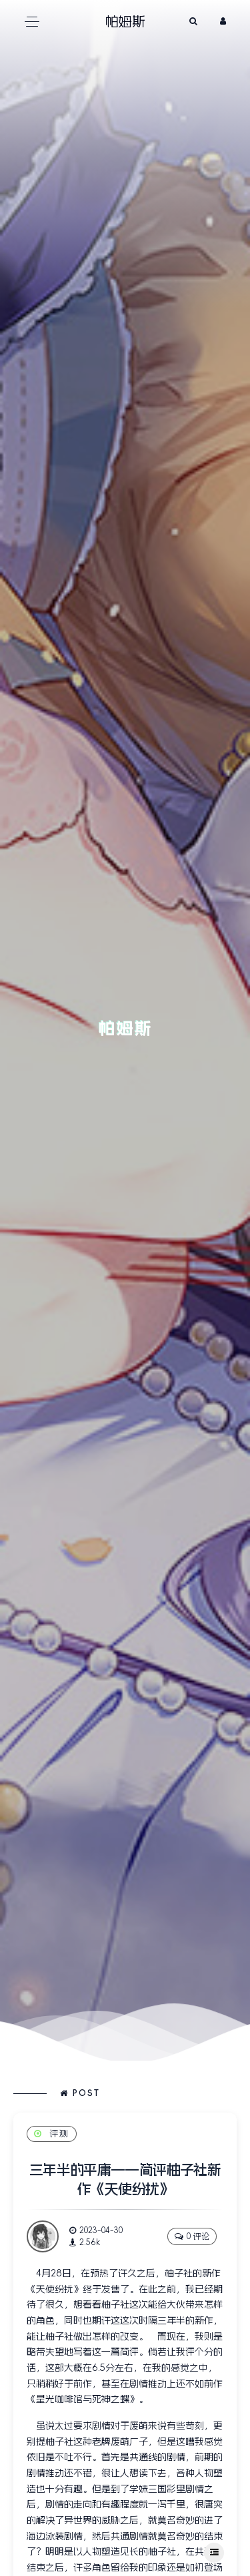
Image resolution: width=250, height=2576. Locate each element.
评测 (51, 2133)
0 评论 (192, 2236)
